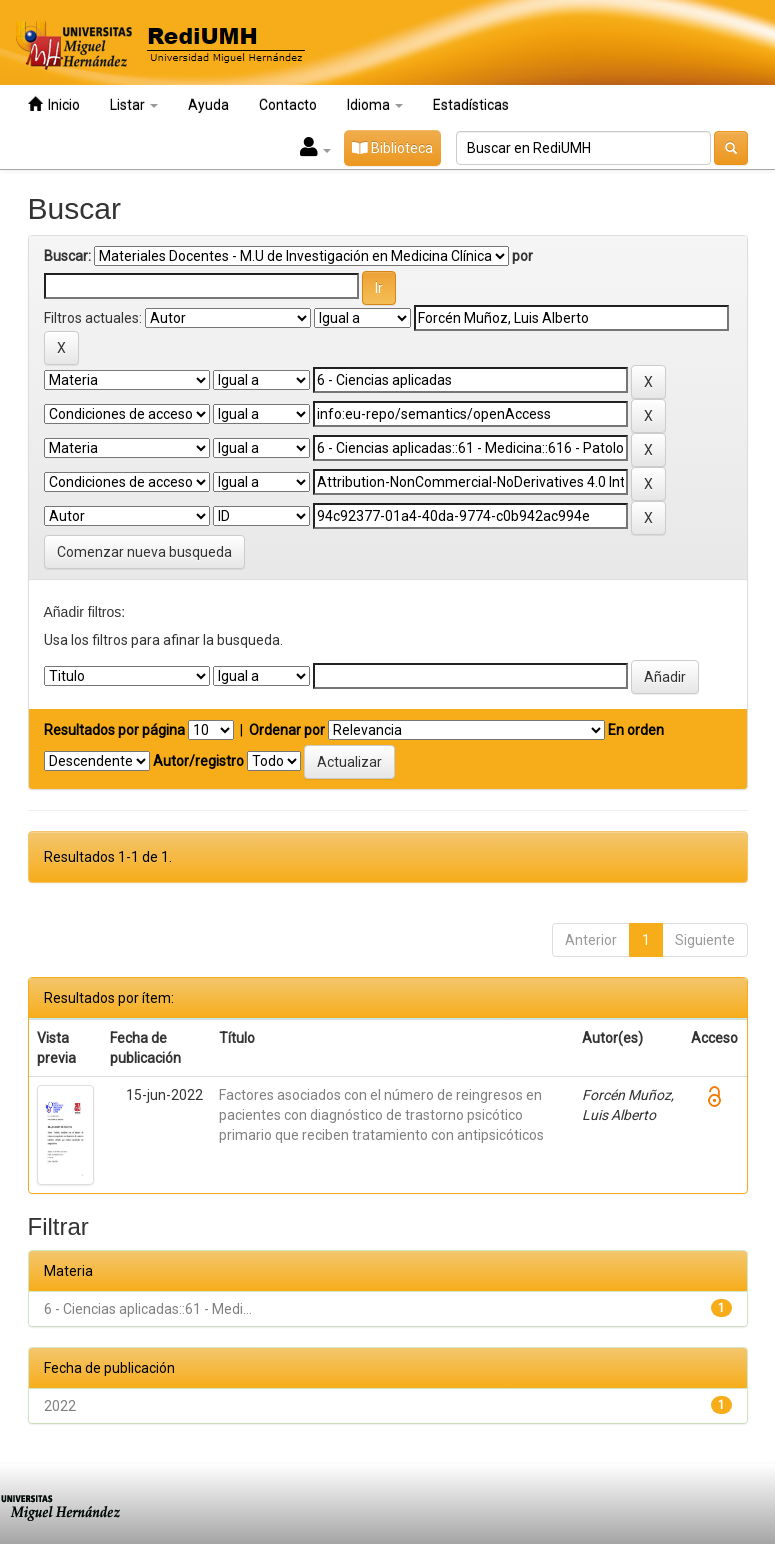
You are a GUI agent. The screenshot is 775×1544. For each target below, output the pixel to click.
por (522, 256)
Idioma (375, 105)
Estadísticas (471, 105)
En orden (636, 730)
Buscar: (67, 256)
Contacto (288, 105)
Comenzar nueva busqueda (144, 552)
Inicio (54, 104)
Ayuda (208, 105)
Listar (134, 105)
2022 (60, 1406)
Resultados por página (114, 730)
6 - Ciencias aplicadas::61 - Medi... (148, 1309)
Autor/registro (198, 761)
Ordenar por (287, 730)
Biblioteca (392, 148)
